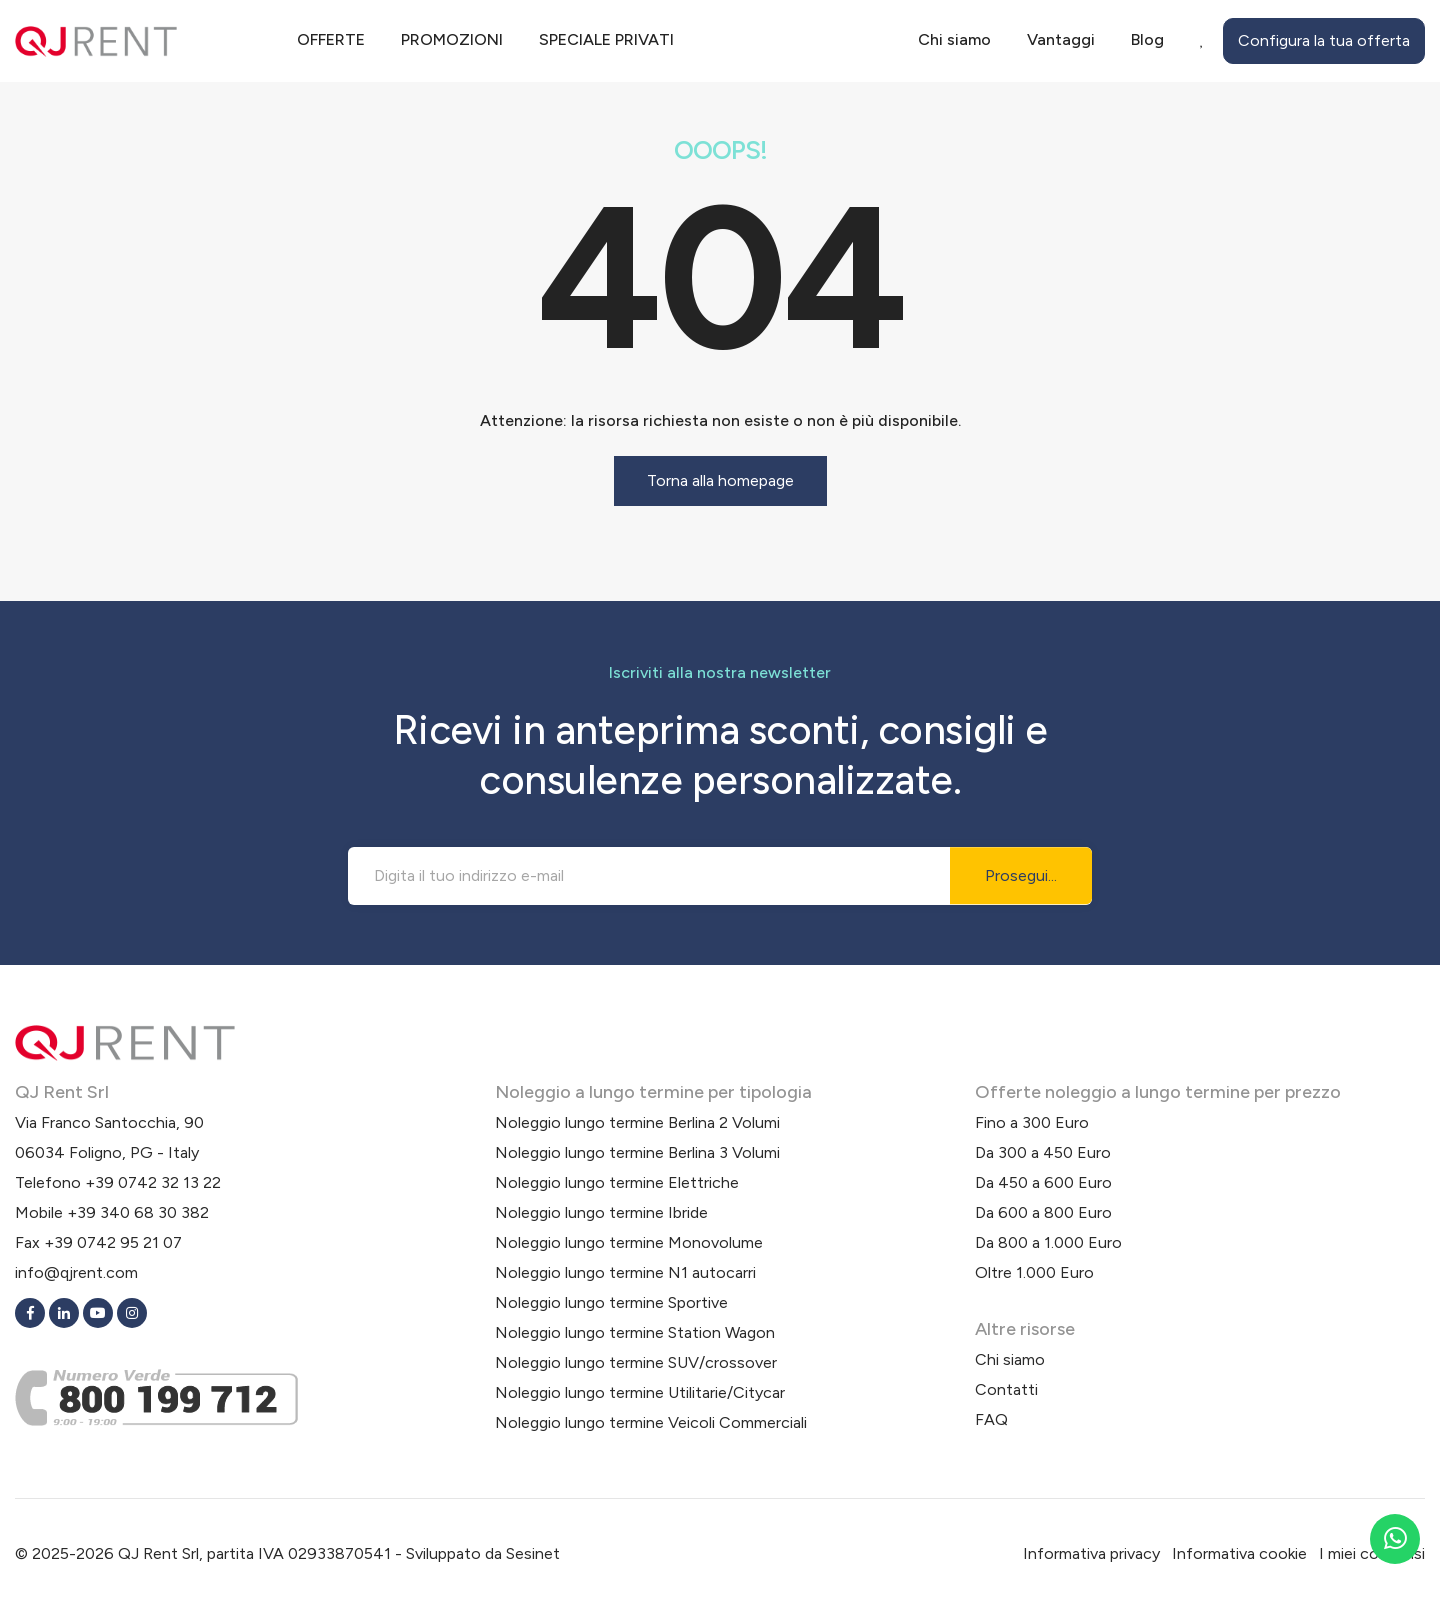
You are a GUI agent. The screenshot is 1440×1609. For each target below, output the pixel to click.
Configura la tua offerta (1324, 40)
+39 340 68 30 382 (138, 1212)
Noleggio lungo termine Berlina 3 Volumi (637, 1152)
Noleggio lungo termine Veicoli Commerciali (651, 1422)
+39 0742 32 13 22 (153, 1182)
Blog (1147, 39)
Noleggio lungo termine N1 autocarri (625, 1272)
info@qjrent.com (76, 1272)
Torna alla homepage (720, 480)
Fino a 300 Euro (1032, 1122)
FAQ (991, 1419)
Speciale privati (606, 39)
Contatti (1006, 1389)
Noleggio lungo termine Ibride (601, 1212)
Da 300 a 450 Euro (1043, 1152)
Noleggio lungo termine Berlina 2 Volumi (637, 1122)
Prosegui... (1021, 875)
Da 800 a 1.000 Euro (1048, 1242)
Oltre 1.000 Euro (1034, 1272)
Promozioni (452, 39)
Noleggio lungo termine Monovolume (629, 1242)
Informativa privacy (1091, 1553)
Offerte (331, 39)
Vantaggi (1061, 39)
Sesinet (533, 1553)
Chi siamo (954, 39)
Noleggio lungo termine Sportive (611, 1302)
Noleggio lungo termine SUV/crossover (636, 1362)
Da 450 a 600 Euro (1043, 1182)
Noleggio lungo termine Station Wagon (635, 1332)
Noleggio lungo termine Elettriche (617, 1182)
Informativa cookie (1239, 1553)
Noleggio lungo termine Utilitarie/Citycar (640, 1392)
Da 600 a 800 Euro (1043, 1212)
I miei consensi (1372, 1553)
